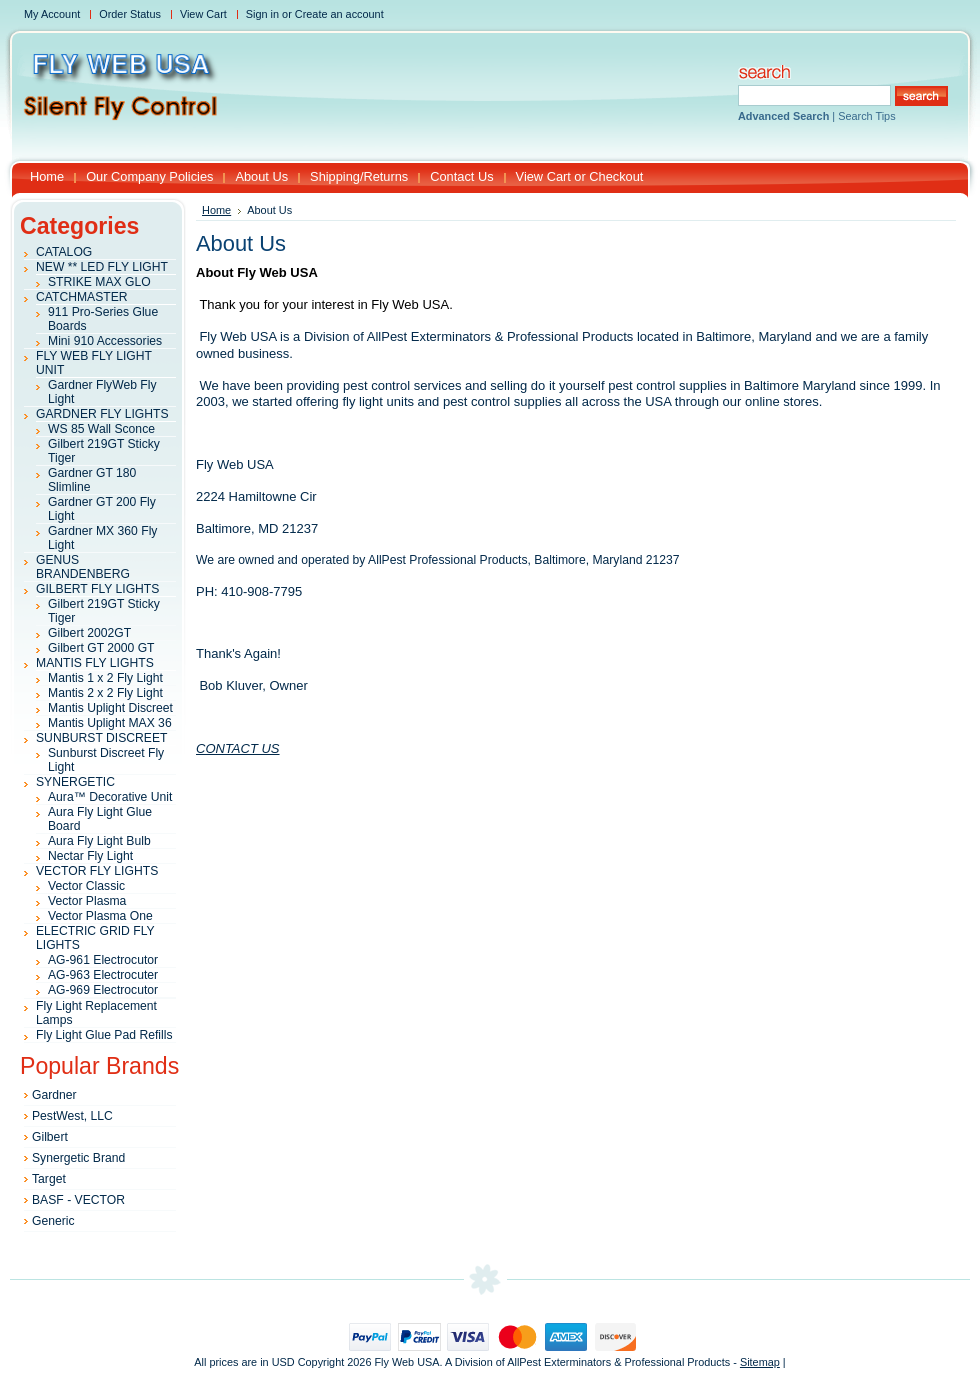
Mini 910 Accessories (105, 341)
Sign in (262, 14)
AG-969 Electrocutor (103, 990)
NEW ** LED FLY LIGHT (102, 267)
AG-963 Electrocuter (103, 975)
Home (216, 210)
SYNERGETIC (75, 782)
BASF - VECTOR (78, 1200)
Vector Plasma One (100, 916)
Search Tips (866, 116)
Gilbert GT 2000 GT (101, 648)
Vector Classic (86, 886)
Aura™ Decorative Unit (110, 797)
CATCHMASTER (82, 297)
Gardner (54, 1095)
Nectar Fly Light (90, 856)
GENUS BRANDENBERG (83, 567)
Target (49, 1179)
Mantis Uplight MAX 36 (110, 723)
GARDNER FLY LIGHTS (102, 414)
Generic (53, 1221)
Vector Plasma (87, 901)
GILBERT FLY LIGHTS (97, 589)
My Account (52, 14)
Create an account (339, 14)
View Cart (203, 14)
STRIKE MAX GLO (99, 282)
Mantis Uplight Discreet (110, 708)
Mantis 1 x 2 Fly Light (105, 678)
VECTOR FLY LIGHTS (97, 871)
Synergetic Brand (78, 1158)
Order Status (130, 14)
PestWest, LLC (72, 1116)
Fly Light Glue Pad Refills (104, 1035)
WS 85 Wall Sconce (101, 429)
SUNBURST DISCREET (102, 738)
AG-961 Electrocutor (103, 960)
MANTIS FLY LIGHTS (95, 663)
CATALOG (64, 252)
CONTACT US (238, 748)
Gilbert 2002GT (89, 633)
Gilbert (50, 1137)
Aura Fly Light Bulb (99, 841)
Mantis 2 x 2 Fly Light (105, 693)
